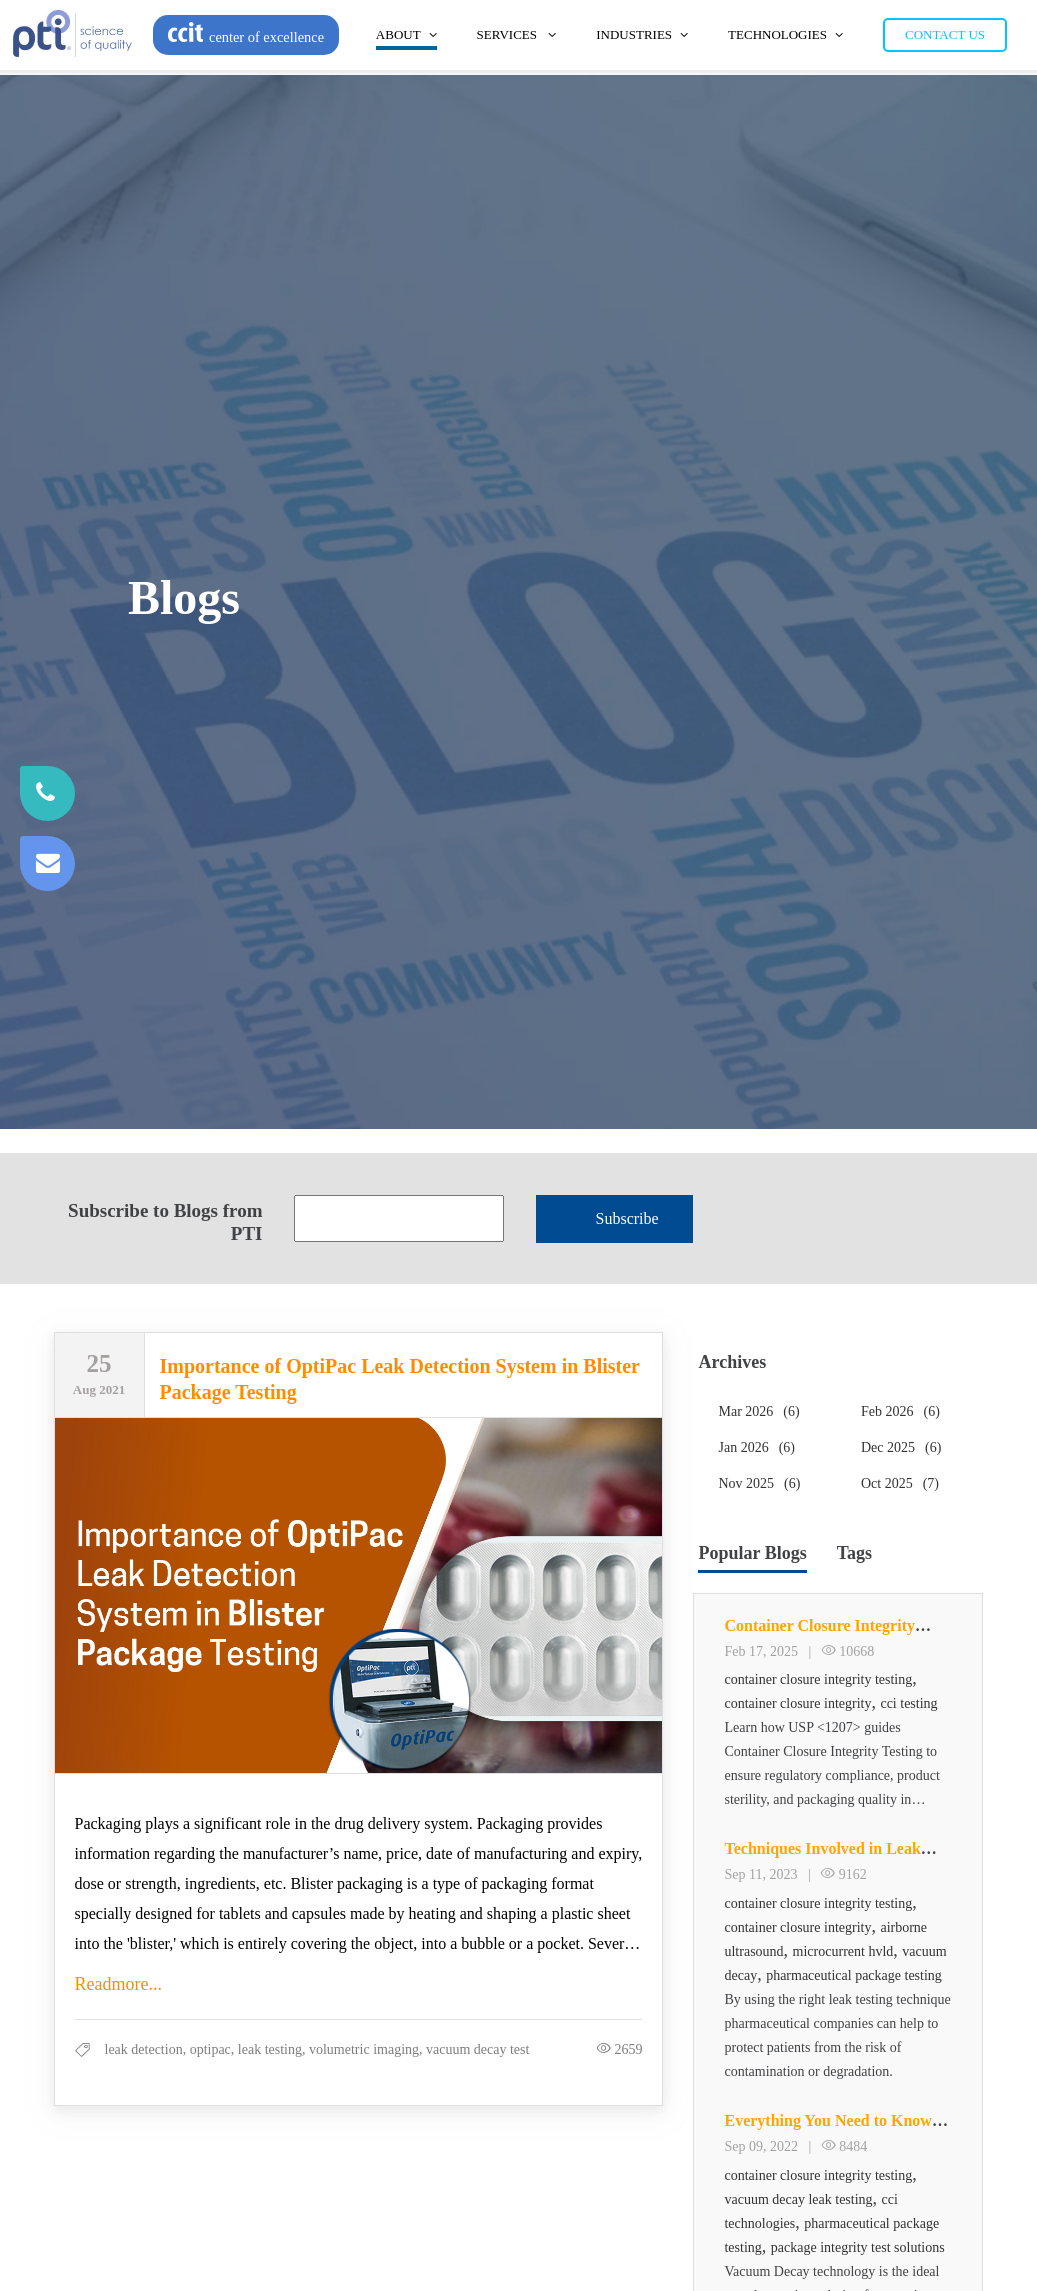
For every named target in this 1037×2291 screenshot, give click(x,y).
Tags (854, 1553)
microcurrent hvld (843, 1951)
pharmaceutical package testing (854, 1975)
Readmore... (118, 1984)
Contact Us (945, 34)
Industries (642, 34)
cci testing (908, 1703)
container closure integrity (797, 1703)
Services (517, 34)
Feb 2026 (900, 1411)
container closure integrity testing (818, 1679)
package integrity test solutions (858, 2247)
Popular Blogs (752, 1553)
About (406, 34)
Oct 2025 (900, 1483)
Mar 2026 (758, 1411)
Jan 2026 (756, 1447)
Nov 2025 (759, 1483)
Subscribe (627, 1218)
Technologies (785, 34)
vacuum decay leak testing (798, 2199)
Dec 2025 (901, 1447)
